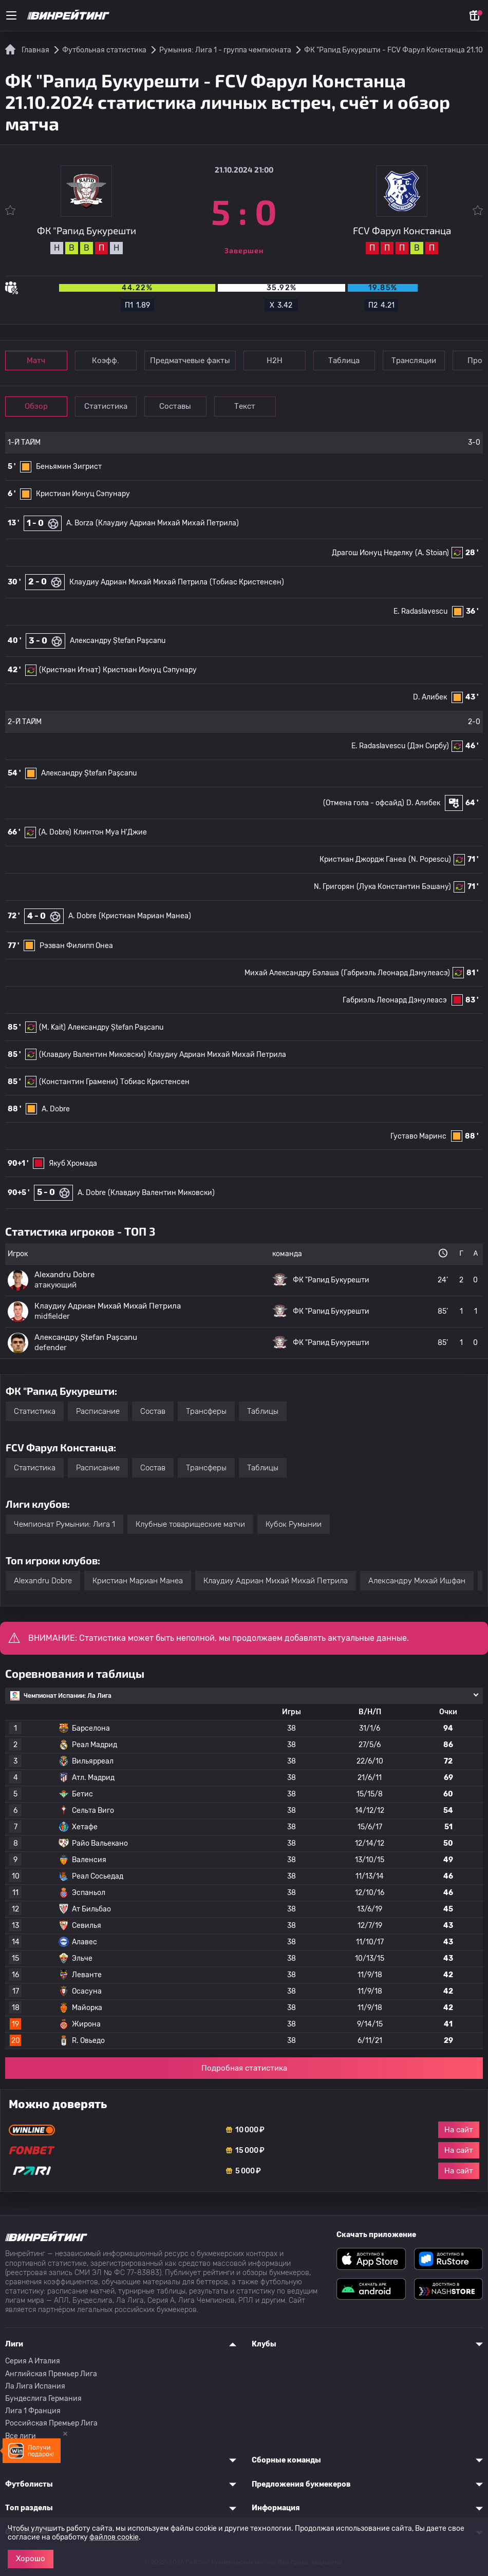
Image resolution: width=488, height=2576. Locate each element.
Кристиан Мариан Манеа (137, 1580)
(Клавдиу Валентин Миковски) (92, 1054)
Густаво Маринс (418, 1136)
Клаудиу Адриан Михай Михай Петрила (138, 582)
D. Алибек (430, 697)
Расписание (98, 1411)
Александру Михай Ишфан (416, 1580)
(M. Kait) (52, 1027)
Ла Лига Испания (35, 2386)
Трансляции (419, 360)
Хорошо (30, 2558)
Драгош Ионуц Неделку (372, 552)
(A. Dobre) (55, 832)
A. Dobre (82, 916)
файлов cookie (114, 2537)
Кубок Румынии (294, 1524)
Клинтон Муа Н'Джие (110, 832)
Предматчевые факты (193, 360)
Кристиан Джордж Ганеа (363, 859)
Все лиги (20, 2436)
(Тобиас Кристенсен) (247, 582)
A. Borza (79, 523)
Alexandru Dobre (43, 1580)
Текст (249, 406)
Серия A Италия (32, 2361)
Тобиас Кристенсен (155, 1081)
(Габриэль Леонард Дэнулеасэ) (395, 973)
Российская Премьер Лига (51, 2423)
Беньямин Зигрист (69, 466)
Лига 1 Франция (33, 2411)
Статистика (107, 406)
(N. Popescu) (429, 859)
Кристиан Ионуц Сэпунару (83, 493)
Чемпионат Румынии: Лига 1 (64, 1524)
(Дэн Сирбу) (428, 746)
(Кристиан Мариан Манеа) (145, 916)
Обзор (36, 406)
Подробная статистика (244, 2068)
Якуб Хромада (73, 1163)
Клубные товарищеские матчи (190, 1524)
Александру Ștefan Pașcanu (117, 640)
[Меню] (11, 15)
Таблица (348, 360)
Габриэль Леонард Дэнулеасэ (395, 1000)
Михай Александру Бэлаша (292, 973)
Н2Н (278, 360)
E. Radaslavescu (420, 611)
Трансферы (206, 1411)
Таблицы (262, 1411)
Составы (179, 406)
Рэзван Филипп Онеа (76, 945)
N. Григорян (334, 886)
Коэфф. (107, 360)
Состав (152, 1411)
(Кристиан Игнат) (70, 670)
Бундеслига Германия (43, 2398)
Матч (37, 360)
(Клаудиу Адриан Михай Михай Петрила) (167, 523)
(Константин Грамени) (78, 1081)
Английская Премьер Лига (51, 2374)
